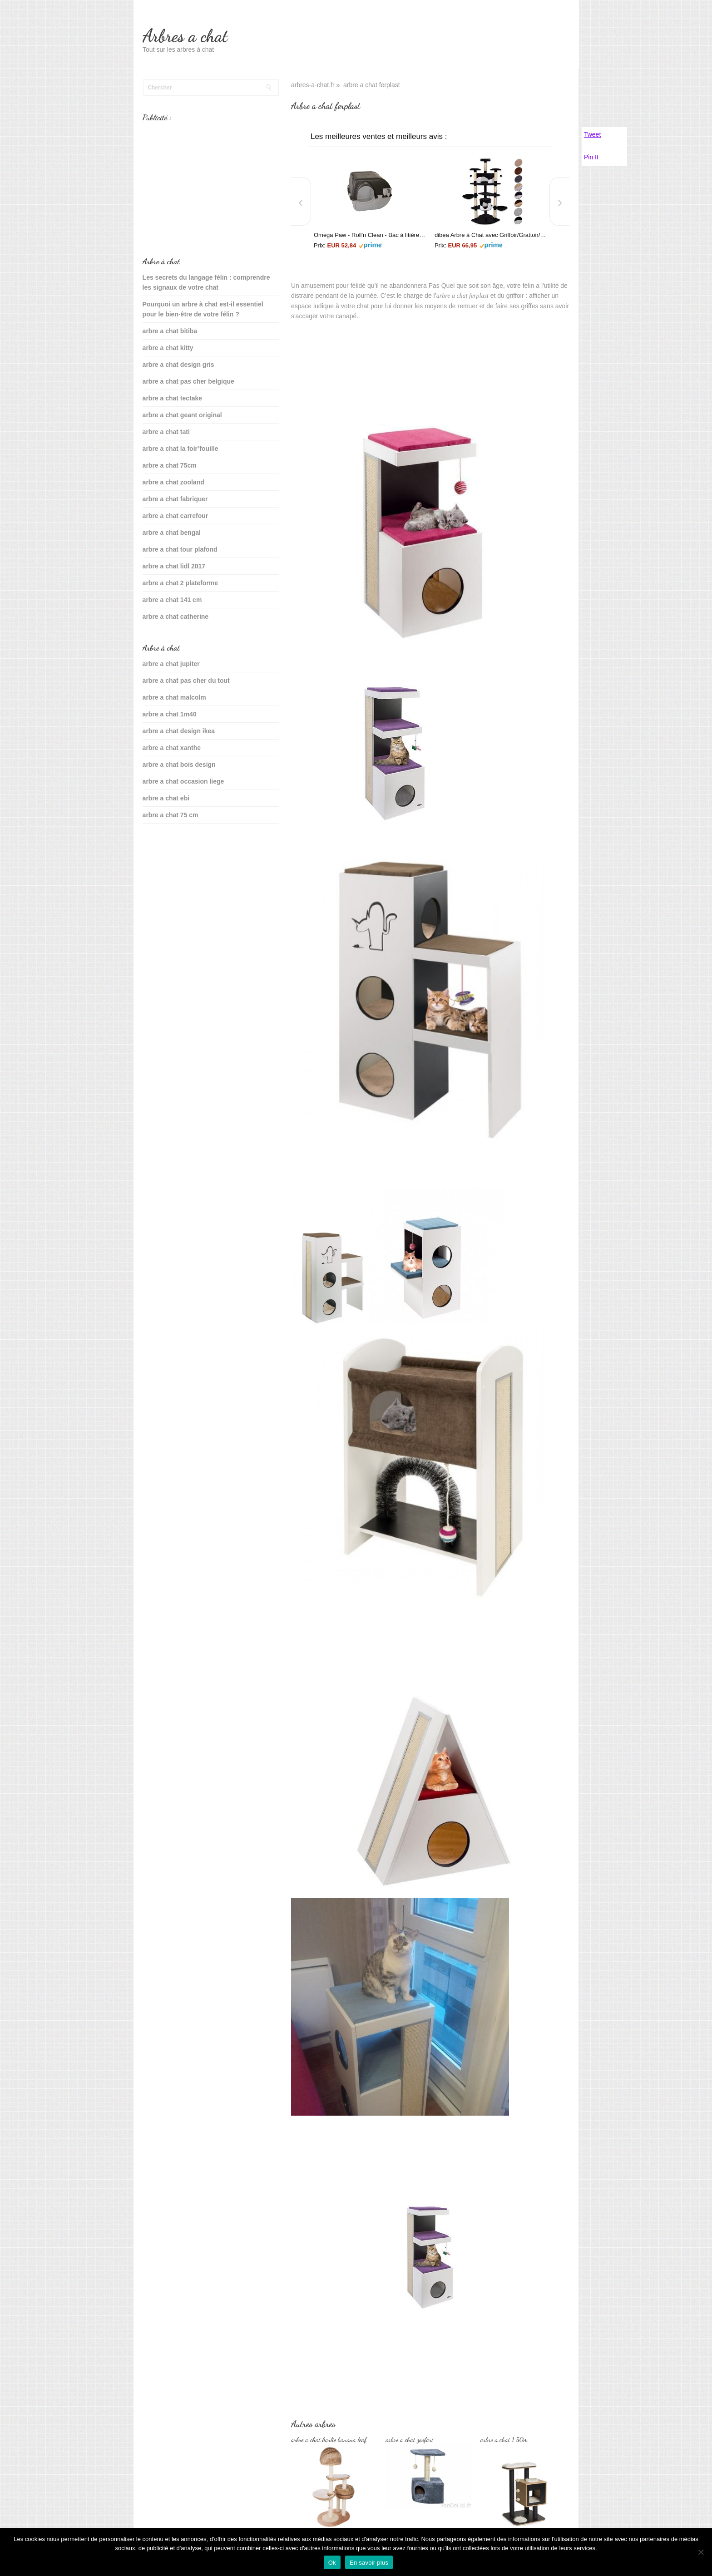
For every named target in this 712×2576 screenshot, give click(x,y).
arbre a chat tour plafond (180, 549)
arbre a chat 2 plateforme (180, 583)
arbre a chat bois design (179, 764)
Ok (332, 2562)
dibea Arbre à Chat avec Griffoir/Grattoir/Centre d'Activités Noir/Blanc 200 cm (490, 235)
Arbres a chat (185, 35)
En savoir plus (369, 2562)
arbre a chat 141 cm (172, 599)
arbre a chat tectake (173, 398)
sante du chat (163, 843)
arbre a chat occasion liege (183, 781)
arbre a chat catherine (176, 616)
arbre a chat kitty (168, 347)
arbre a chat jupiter (171, 663)
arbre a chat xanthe (172, 747)
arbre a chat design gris (178, 364)
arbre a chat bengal (172, 532)
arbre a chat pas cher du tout (186, 680)
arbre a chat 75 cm (170, 815)
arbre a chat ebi (166, 798)
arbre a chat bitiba (170, 331)
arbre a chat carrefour (175, 515)
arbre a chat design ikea (179, 731)
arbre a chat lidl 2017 (174, 566)
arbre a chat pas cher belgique (188, 381)
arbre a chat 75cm (170, 465)
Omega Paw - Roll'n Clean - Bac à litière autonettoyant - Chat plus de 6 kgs (369, 235)
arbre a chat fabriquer (175, 499)
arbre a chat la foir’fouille (180, 448)
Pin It (591, 157)
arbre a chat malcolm (174, 697)
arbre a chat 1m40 (170, 714)
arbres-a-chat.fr (313, 85)
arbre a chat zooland (173, 482)
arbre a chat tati (166, 431)
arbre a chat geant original (182, 415)
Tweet (592, 134)
